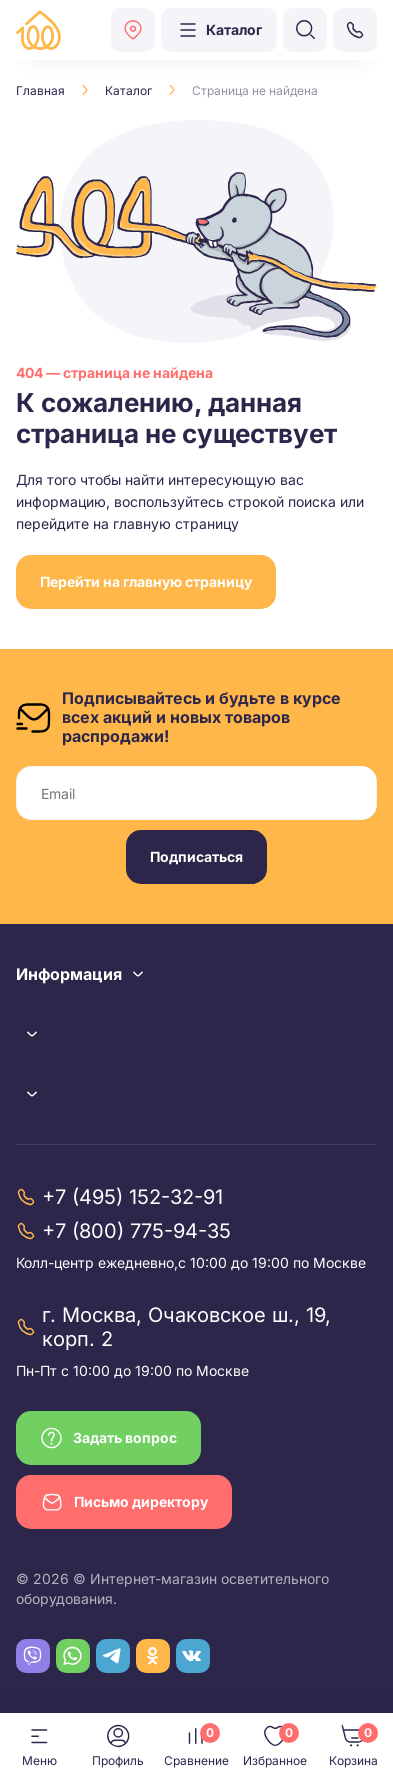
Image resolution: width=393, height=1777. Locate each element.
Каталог (128, 90)
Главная (40, 90)
